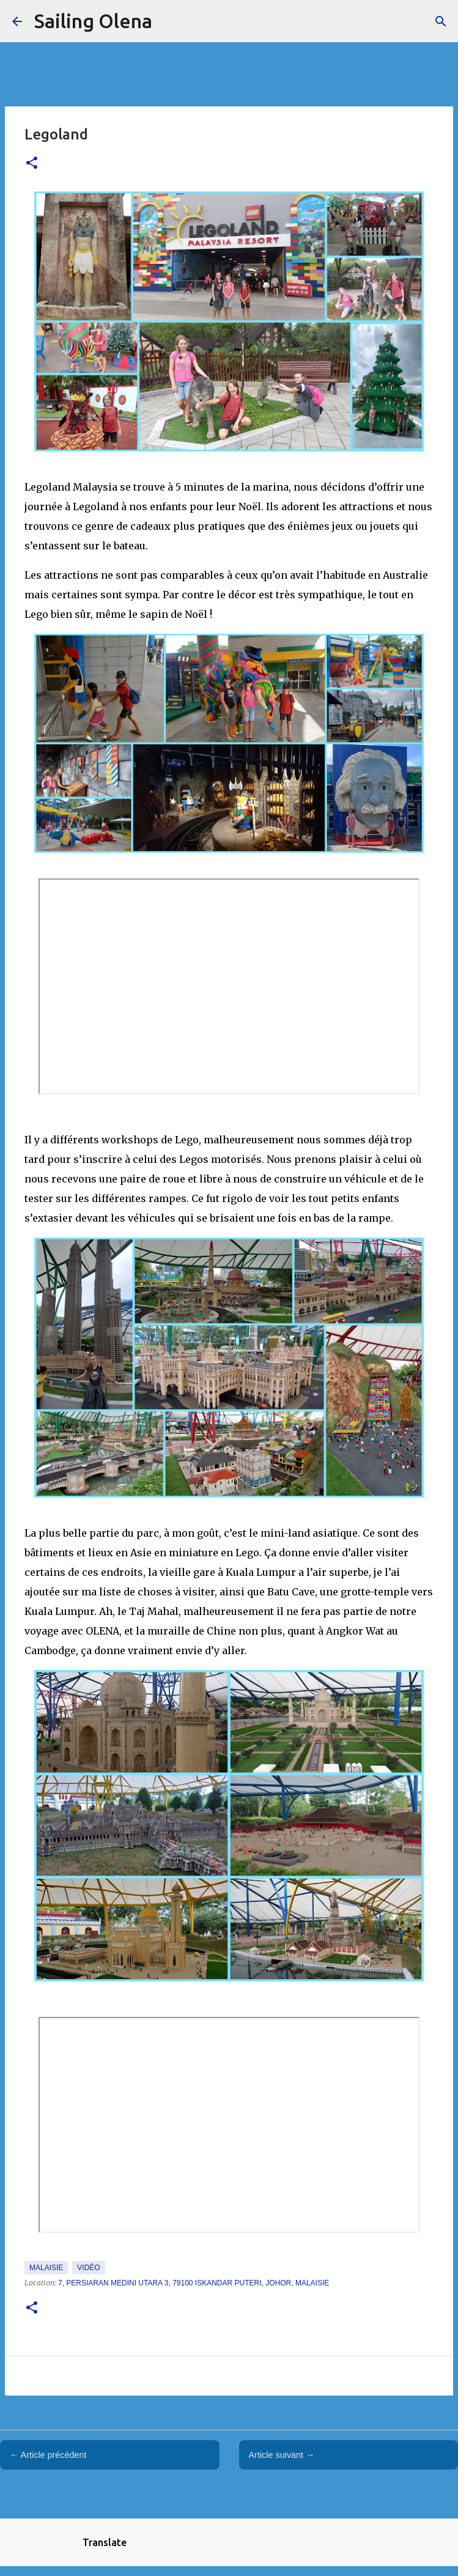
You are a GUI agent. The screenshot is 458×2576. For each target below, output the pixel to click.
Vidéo (88, 2267)
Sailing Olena (93, 21)
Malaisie (46, 2267)
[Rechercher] (441, 21)
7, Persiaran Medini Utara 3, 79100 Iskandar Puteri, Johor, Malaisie (193, 2283)
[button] (31, 163)
